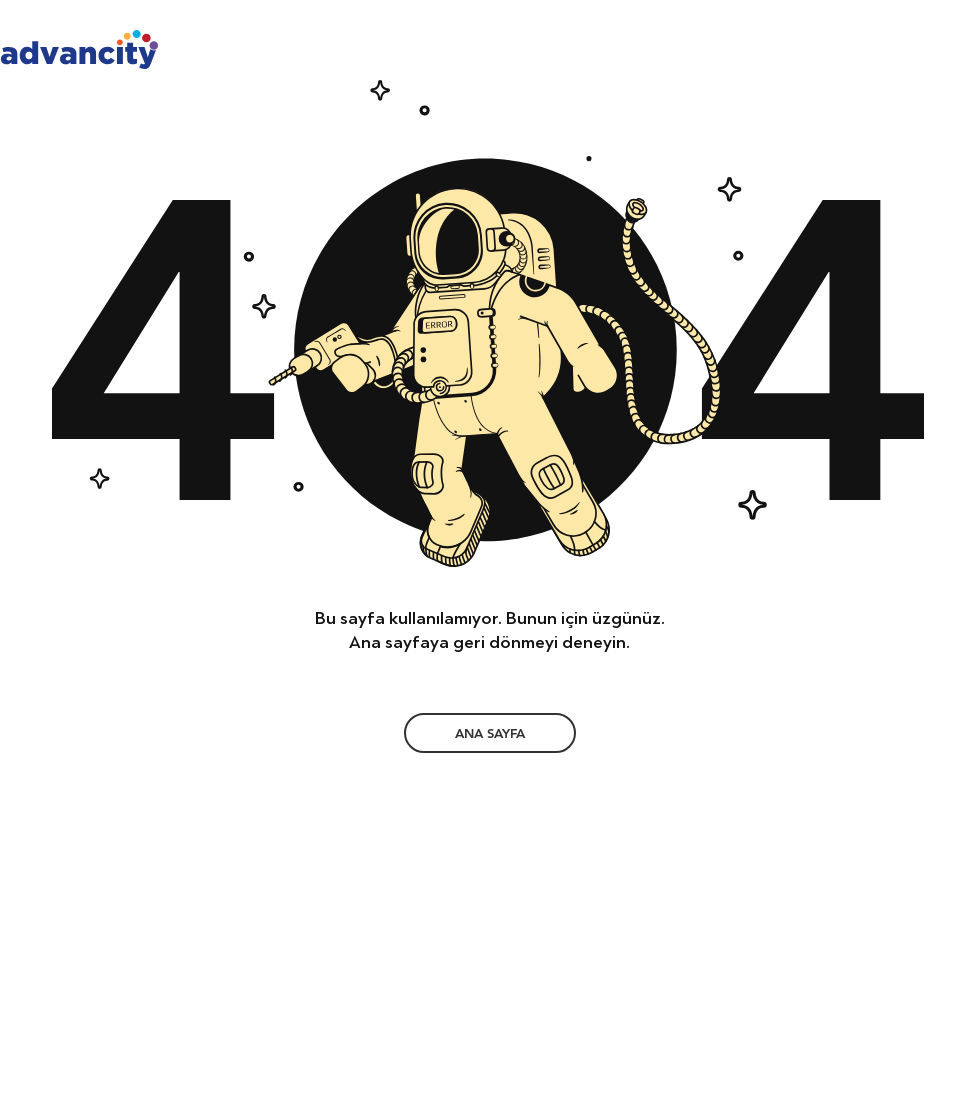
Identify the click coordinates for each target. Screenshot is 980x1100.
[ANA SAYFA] (490, 733)
